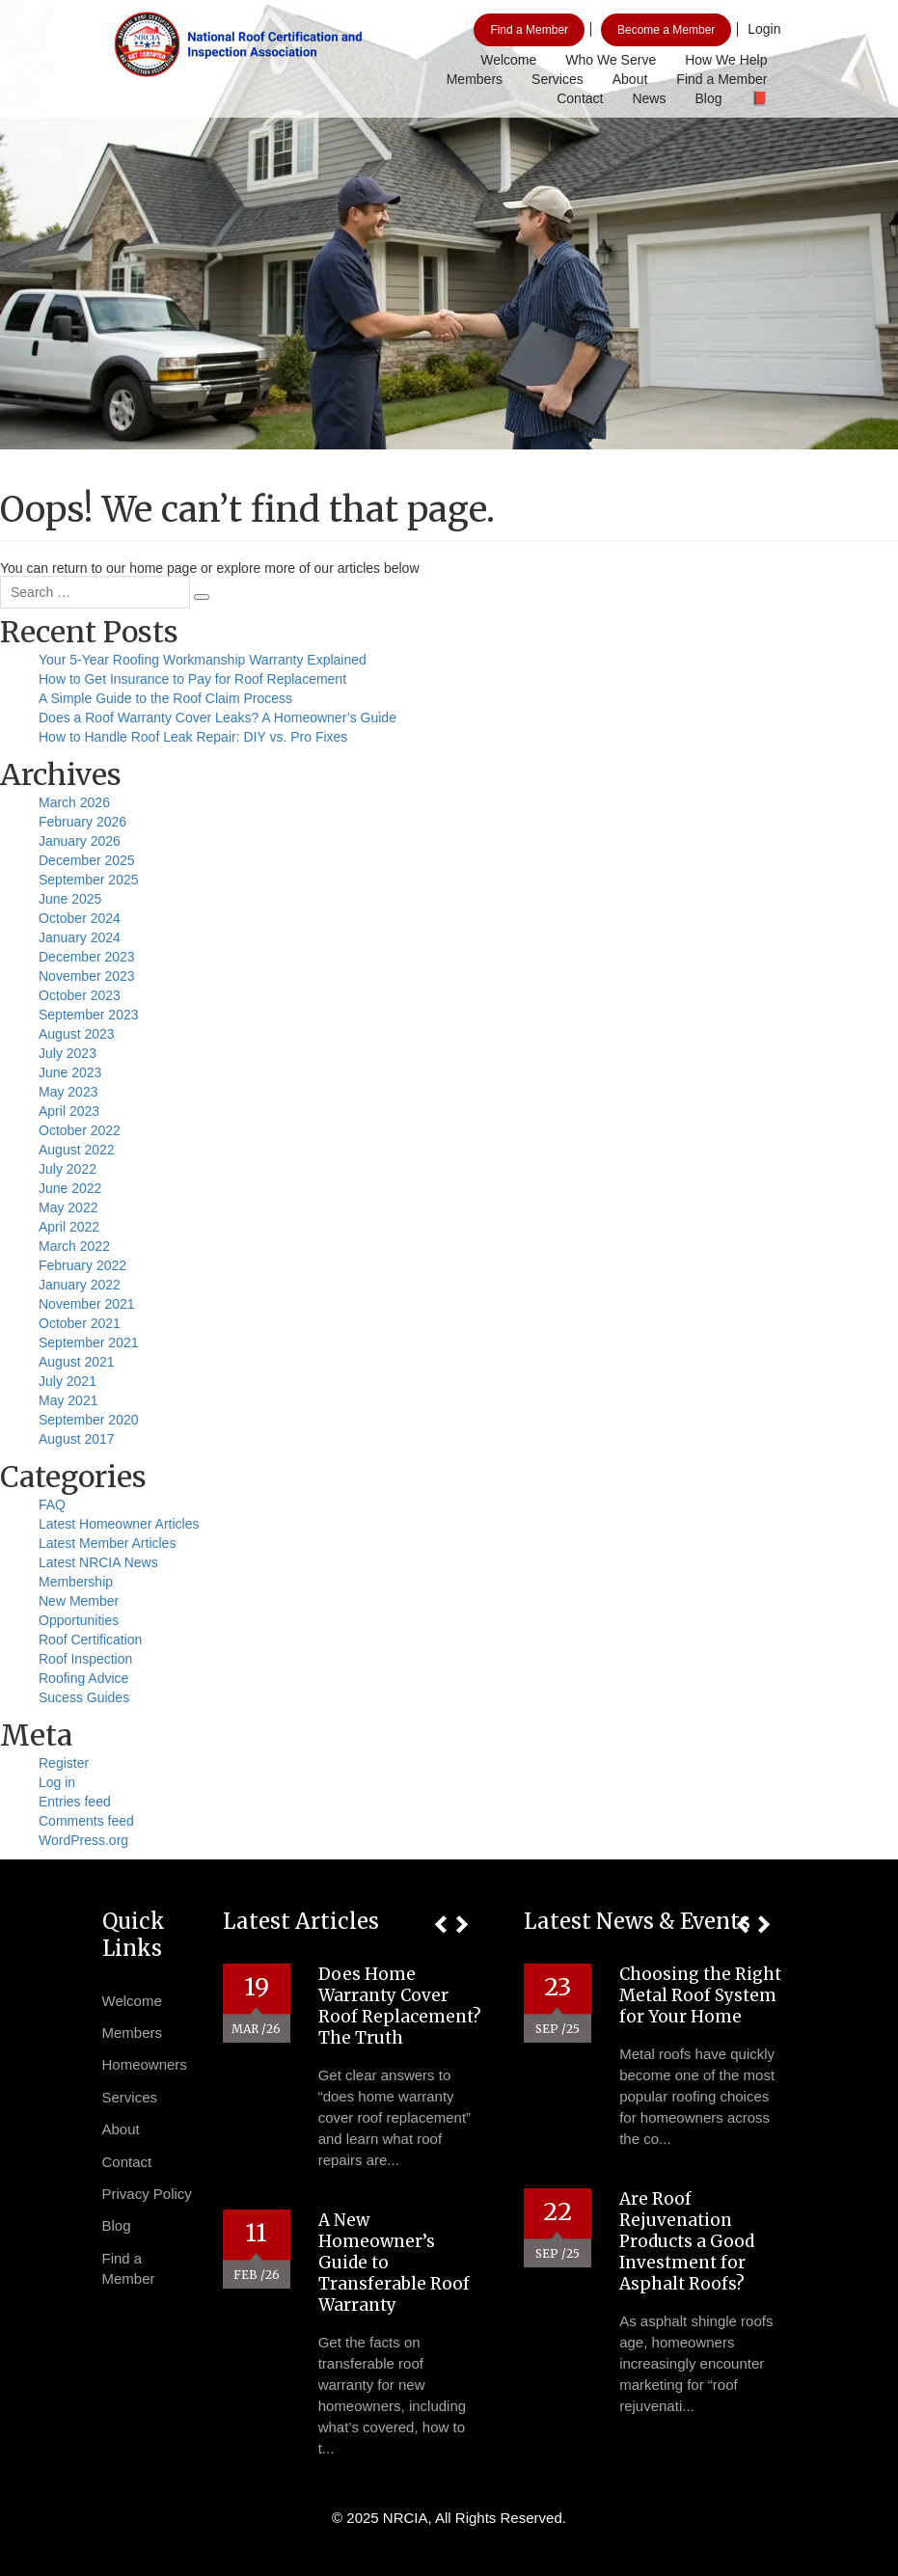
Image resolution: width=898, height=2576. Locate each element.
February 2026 (82, 821)
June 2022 (70, 1188)
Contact (580, 98)
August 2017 (77, 1439)
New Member (79, 1601)
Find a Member (529, 30)
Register (64, 1763)
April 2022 (69, 1226)
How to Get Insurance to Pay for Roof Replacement (192, 679)
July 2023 (67, 1053)
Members (475, 79)
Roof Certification (90, 1639)
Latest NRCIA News (98, 1562)
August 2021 (77, 1361)
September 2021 (89, 1342)
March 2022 (74, 1246)
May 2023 (68, 1091)
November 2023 (87, 976)
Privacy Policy (147, 2193)
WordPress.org (83, 1840)
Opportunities (79, 1620)
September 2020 (89, 1419)
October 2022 (80, 1130)
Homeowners (144, 2064)
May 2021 (68, 1400)
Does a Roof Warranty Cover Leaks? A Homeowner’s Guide (217, 717)
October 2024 (80, 918)
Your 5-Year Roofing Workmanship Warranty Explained (203, 659)
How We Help (726, 60)
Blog (707, 98)
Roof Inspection (85, 1659)
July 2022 (67, 1169)
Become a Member (666, 30)
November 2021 (87, 1304)
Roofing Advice (83, 1678)
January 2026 (80, 841)
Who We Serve (610, 60)
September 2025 (89, 879)
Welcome (508, 60)
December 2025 (87, 860)
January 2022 (80, 1284)
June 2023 (70, 1072)
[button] (440, 1924)
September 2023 (89, 1014)
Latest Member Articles (107, 1543)
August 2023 (77, 1034)
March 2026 (74, 802)
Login (764, 29)
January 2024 (80, 937)
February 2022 (82, 1265)
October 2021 (80, 1323)
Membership (76, 1581)
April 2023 (69, 1111)
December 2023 (87, 956)
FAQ (52, 1504)
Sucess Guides (84, 1697)
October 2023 (80, 995)
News (649, 98)
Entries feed (75, 1801)
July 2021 (67, 1381)
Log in (57, 1782)
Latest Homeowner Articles (119, 1524)
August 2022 (77, 1149)
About (630, 79)
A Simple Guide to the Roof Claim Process (165, 698)
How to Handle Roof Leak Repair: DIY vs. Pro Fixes (193, 737)
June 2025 (70, 899)
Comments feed (86, 1821)
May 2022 (68, 1207)
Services (557, 79)
